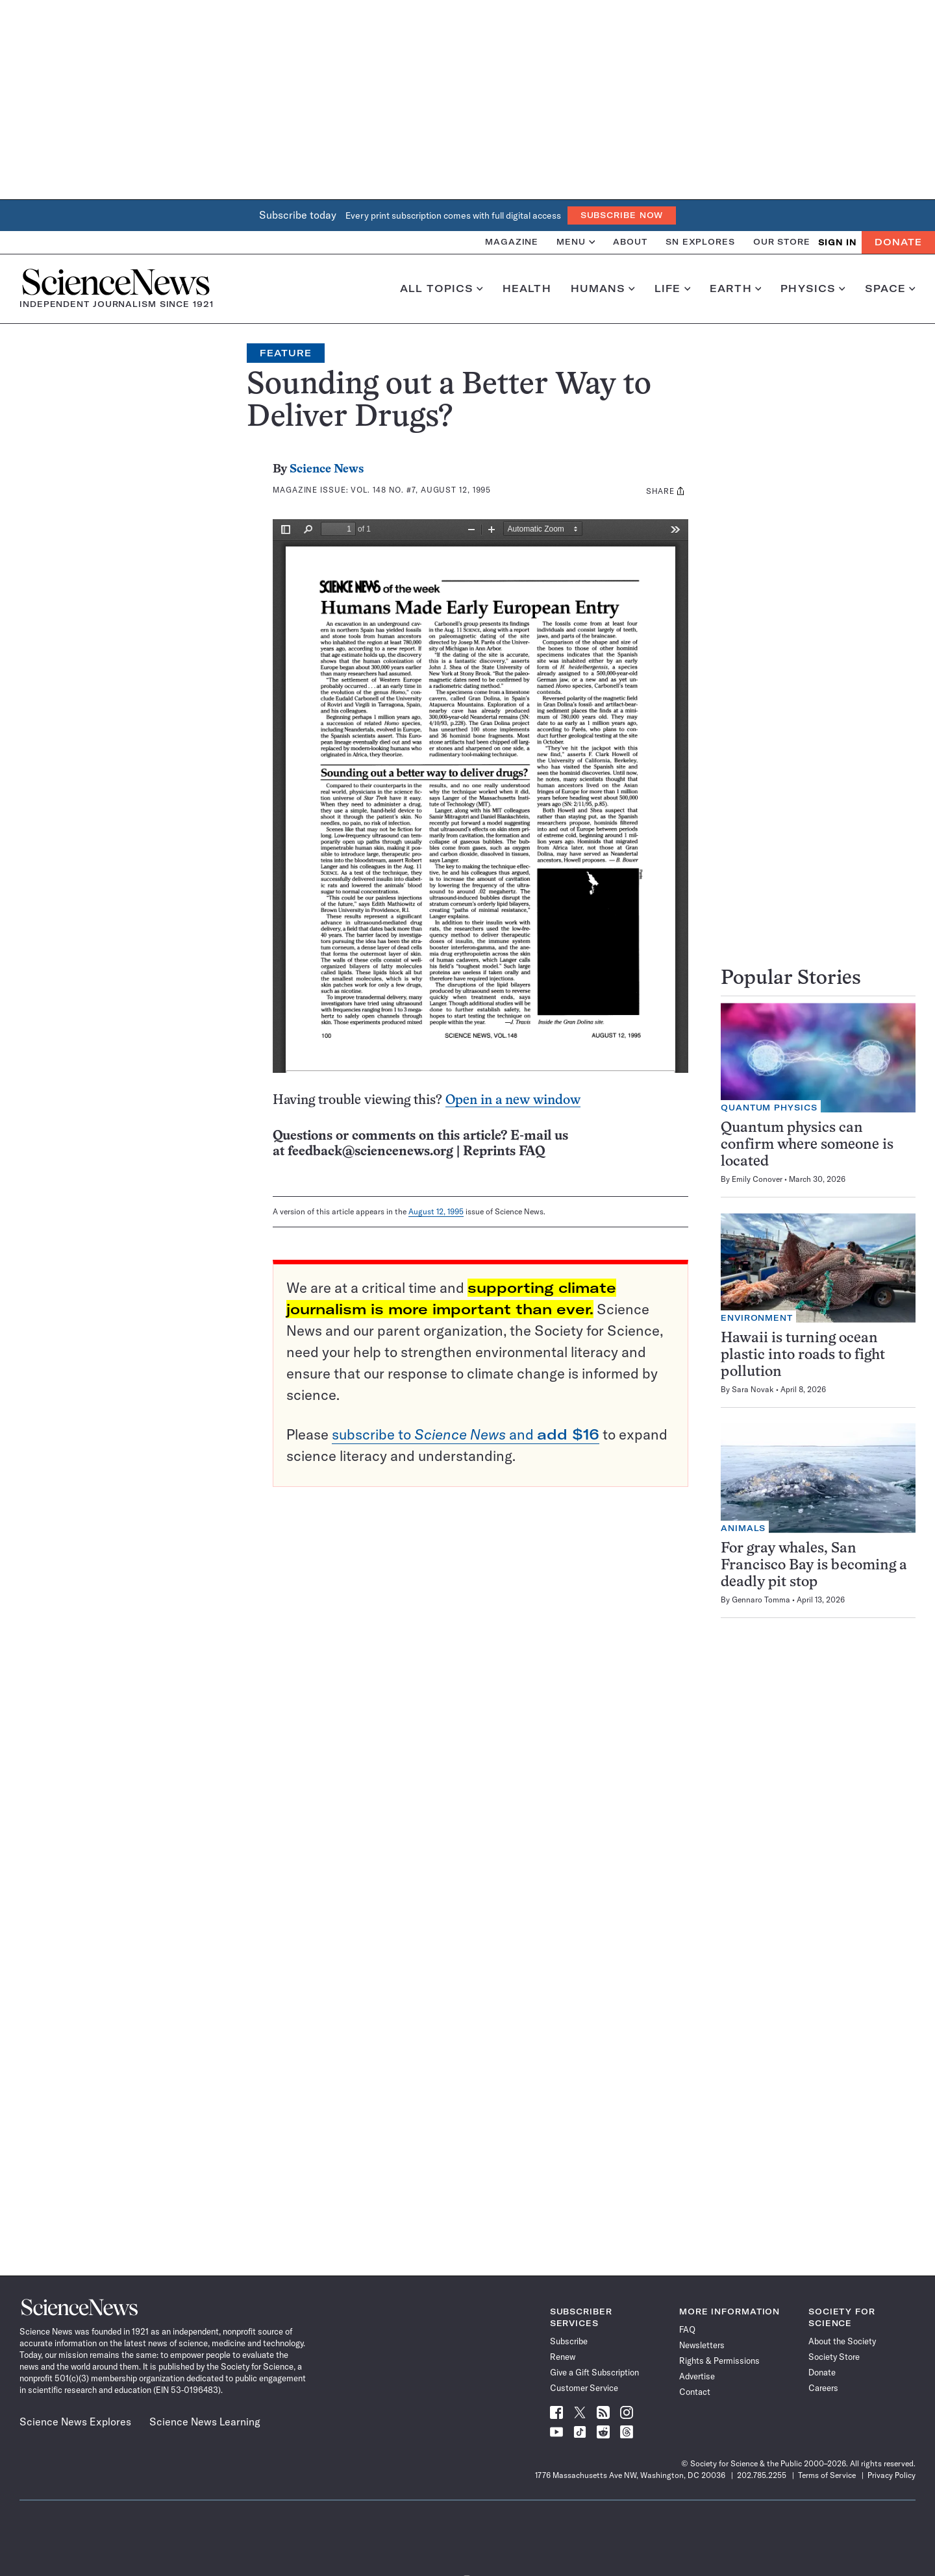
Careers (823, 2388)
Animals (743, 1528)
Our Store (781, 242)
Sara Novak (753, 1389)
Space (890, 289)
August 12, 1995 (436, 1211)
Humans (603, 289)
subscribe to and (465, 1434)
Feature (286, 353)
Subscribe (569, 2341)
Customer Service (584, 2388)
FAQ (687, 2329)
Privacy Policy (891, 2475)
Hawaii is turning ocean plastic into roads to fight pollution (803, 1355)
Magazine (511, 242)
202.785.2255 (761, 2475)
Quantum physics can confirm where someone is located (807, 1145)
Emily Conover (757, 1179)
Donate (898, 242)
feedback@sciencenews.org (370, 1152)
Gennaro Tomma (761, 1599)
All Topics (441, 289)
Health (527, 289)
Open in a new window (512, 1100)
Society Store (834, 2356)
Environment (757, 1318)
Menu (575, 242)
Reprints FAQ (504, 1152)
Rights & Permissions (719, 2360)
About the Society (842, 2341)
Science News (327, 469)
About (630, 242)
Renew (562, 2356)
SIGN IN (837, 242)
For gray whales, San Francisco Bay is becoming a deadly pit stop (814, 1565)
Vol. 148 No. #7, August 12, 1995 (421, 490)
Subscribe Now (622, 215)
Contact (694, 2391)
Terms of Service (827, 2475)
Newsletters (702, 2345)
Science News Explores (75, 2421)
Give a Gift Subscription (594, 2372)
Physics (812, 289)
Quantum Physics (769, 1107)
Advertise (697, 2376)
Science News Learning (204, 2421)
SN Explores (700, 242)
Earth (735, 289)
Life (672, 289)
